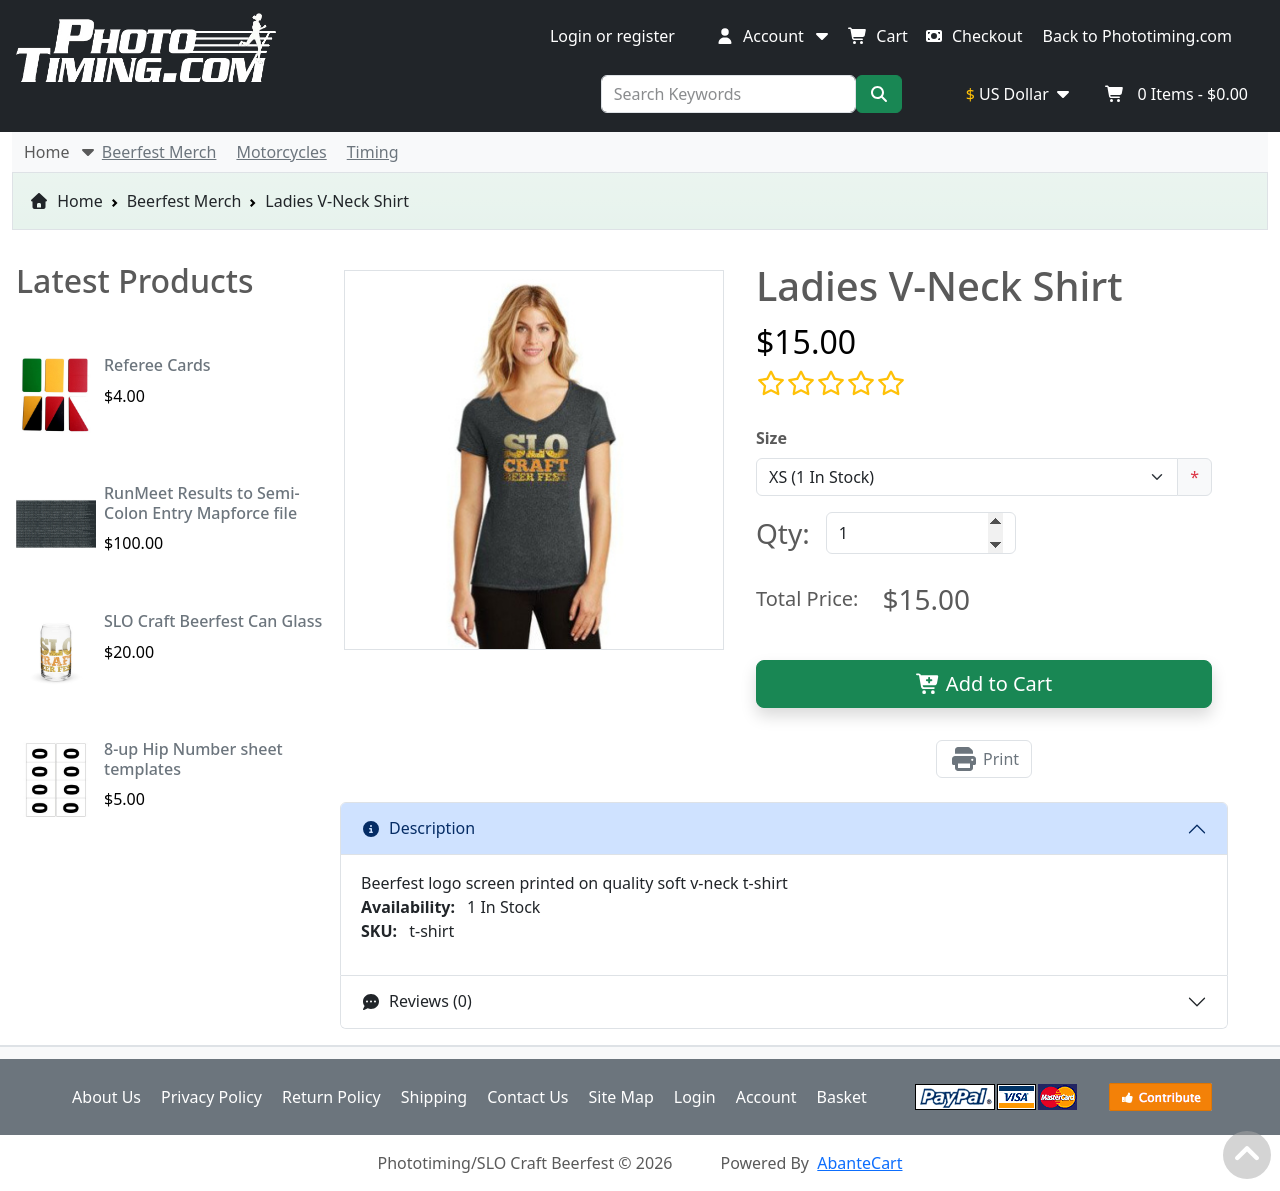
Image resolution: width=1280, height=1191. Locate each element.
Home (66, 201)
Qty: (783, 533)
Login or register (612, 36)
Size (771, 438)
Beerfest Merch (184, 201)
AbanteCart (859, 1163)
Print (984, 759)
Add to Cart (984, 683)
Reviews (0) (416, 1001)
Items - (1176, 94)
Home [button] (61, 152)
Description (418, 828)
